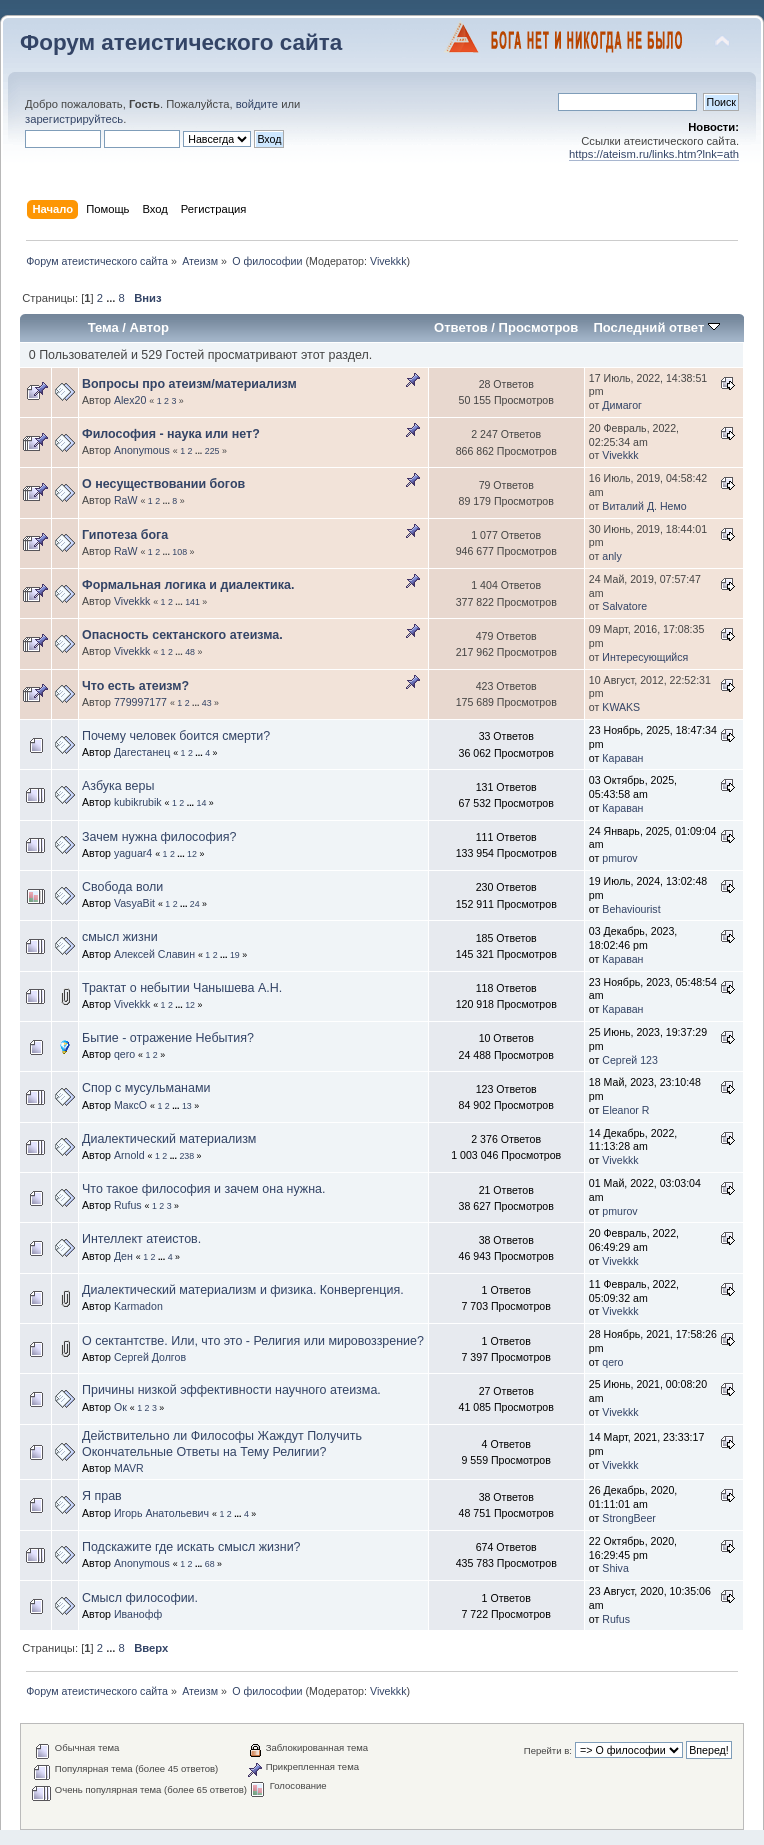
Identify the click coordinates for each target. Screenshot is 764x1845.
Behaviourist (631, 909)
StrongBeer (629, 1518)
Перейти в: (548, 1750)
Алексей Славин (154, 954)
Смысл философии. (140, 1598)
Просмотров (539, 327)
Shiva (615, 1568)
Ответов (461, 327)
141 (192, 602)
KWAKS (621, 707)
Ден (123, 1256)
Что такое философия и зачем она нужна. (203, 1189)
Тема (103, 327)
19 (235, 955)
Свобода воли (122, 887)
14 (202, 803)
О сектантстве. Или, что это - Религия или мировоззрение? (253, 1341)
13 (187, 1106)
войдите (257, 104)
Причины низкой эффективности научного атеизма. (231, 1390)
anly (611, 556)
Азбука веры (118, 786)
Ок (120, 1407)
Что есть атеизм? (135, 686)
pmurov (619, 858)
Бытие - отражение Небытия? (168, 1038)
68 (210, 1564)
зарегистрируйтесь (74, 119)
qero (124, 1054)
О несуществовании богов (163, 484)
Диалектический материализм (169, 1139)
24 (195, 904)
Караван (622, 758)
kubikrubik (138, 802)
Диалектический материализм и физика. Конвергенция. (243, 1290)
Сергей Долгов (150, 1357)
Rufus (128, 1205)
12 (192, 854)
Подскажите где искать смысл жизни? (191, 1547)
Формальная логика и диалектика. (188, 585)
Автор (149, 327)
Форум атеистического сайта (181, 42)
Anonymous (142, 450)
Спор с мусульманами (146, 1088)
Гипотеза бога (125, 535)
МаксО (130, 1105)
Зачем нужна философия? (159, 837)
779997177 (140, 702)
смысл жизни (120, 937)
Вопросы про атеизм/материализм (189, 384)
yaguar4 (133, 853)
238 (186, 1156)
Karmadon (138, 1306)
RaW (126, 500)
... (112, 298)
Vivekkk (388, 261)
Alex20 (130, 400)
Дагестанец (142, 752)
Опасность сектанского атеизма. (182, 635)
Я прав (102, 1496)
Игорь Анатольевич (161, 1513)
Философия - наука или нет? (171, 434)
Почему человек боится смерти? (176, 736)
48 (190, 652)
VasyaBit (134, 903)
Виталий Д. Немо (644, 506)
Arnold (129, 1155)
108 (179, 552)
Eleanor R (625, 1110)
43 (207, 703)
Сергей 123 (630, 1060)
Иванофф (138, 1614)
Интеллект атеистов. (141, 1239)
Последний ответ (656, 327)
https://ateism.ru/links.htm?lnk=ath (654, 154)
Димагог (622, 405)
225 (212, 451)
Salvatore (624, 606)
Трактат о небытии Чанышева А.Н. (182, 988)
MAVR (129, 1468)
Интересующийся (645, 657)
